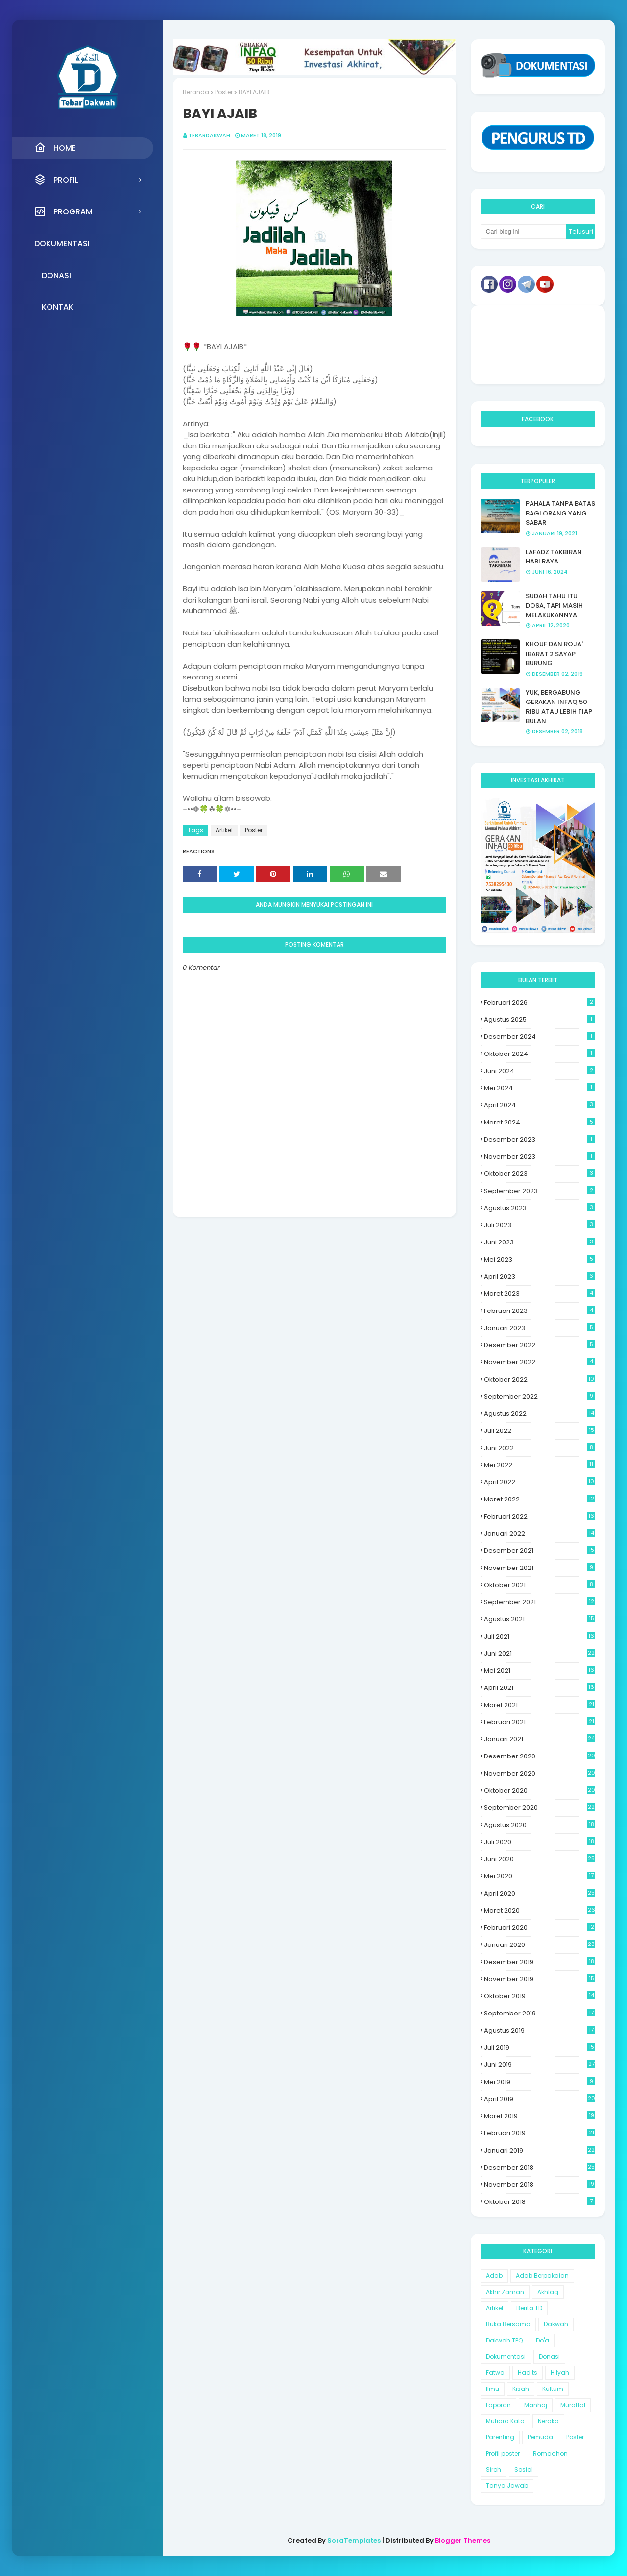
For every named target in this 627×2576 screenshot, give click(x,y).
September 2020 (539, 1807)
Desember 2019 (539, 1962)
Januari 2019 (539, 2150)
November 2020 (539, 1773)
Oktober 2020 (539, 1790)
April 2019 (539, 2099)
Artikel (224, 830)
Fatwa (495, 2372)
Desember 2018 (539, 2167)
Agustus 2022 (539, 1413)
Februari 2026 (539, 1002)
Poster (224, 92)
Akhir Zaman (505, 2292)
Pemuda (540, 2437)
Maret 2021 (539, 1705)
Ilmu (492, 2389)
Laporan (498, 2405)
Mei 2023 (539, 1259)
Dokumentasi (506, 2356)
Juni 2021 (539, 1653)
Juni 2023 (539, 1242)
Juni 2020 (539, 1859)
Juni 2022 (539, 1447)
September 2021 (539, 1602)
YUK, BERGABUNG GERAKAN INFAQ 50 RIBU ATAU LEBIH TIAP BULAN (559, 707)
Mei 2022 (539, 1465)
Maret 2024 (539, 1122)
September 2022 (539, 1396)
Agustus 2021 (539, 1619)
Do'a (542, 2340)
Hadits (527, 2372)
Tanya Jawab (507, 2486)
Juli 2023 (539, 1225)
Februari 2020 (539, 1927)
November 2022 (539, 1362)
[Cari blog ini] (524, 231)
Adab (494, 2276)
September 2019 (539, 2013)
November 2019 (539, 1979)
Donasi (549, 2356)
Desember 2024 (539, 1036)
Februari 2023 (539, 1310)
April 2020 (539, 1893)
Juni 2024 (539, 1071)
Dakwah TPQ (504, 2340)
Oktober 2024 (539, 1053)
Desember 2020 (539, 1756)
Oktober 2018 (539, 2201)
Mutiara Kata (505, 2421)
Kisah (520, 2389)
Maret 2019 (539, 2116)
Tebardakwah (209, 135)
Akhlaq (547, 2292)
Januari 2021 (539, 1739)
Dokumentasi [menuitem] (62, 243)
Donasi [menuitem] (56, 275)
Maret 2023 (539, 1293)
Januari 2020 (539, 1944)
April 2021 (539, 1687)
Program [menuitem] (63, 211)
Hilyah (560, 2372)
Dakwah (556, 2324)
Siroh (493, 2469)
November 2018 (539, 2184)
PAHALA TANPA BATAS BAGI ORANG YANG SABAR (560, 513)
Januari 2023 (539, 1328)
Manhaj (535, 2405)
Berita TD (529, 2308)
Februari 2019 (539, 2133)
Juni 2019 (539, 2064)
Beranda (196, 92)
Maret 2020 (539, 1910)
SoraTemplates (354, 2540)
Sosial (523, 2469)
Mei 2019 (539, 2081)
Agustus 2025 (539, 1019)
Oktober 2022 (539, 1379)
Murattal (572, 2405)
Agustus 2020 (539, 1824)
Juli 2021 (539, 1636)
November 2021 (539, 1567)
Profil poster (503, 2453)
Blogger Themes (462, 2540)
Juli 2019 (539, 2047)
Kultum (552, 2389)
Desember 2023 (539, 1139)
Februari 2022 (539, 1516)
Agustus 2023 (539, 1208)
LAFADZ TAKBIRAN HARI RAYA (554, 556)
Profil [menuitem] (56, 180)
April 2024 (539, 1105)
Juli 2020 (539, 1842)
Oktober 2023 (539, 1173)
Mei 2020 (539, 1876)
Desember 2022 (539, 1345)
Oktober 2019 (539, 1996)
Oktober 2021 (539, 1585)
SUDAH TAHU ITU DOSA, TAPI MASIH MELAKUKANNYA (554, 605)
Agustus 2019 (539, 2030)
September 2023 (539, 1190)
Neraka (548, 2421)
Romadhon (550, 2453)
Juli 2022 (539, 1430)
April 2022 (539, 1482)
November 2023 (539, 1156)
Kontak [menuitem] (57, 307)
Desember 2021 (539, 1550)
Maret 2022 (539, 1499)
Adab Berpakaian (542, 2276)
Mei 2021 (539, 1670)
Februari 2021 (539, 1722)
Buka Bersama (508, 2324)
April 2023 (539, 1276)
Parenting (500, 2437)
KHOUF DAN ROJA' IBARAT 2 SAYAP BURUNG (554, 653)
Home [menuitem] (55, 148)
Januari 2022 (539, 1533)
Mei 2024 (539, 1088)
